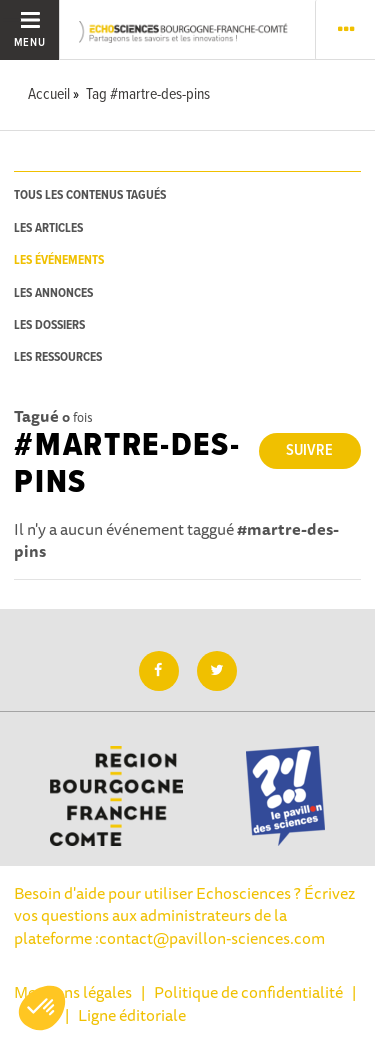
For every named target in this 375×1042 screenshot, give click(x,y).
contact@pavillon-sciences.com (212, 938)
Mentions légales (73, 992)
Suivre (309, 450)
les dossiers (49, 325)
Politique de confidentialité (248, 992)
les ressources (58, 357)
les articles (48, 228)
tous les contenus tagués (90, 195)
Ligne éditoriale (132, 1015)
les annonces (53, 293)
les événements (59, 260)
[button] (42, 1008)
